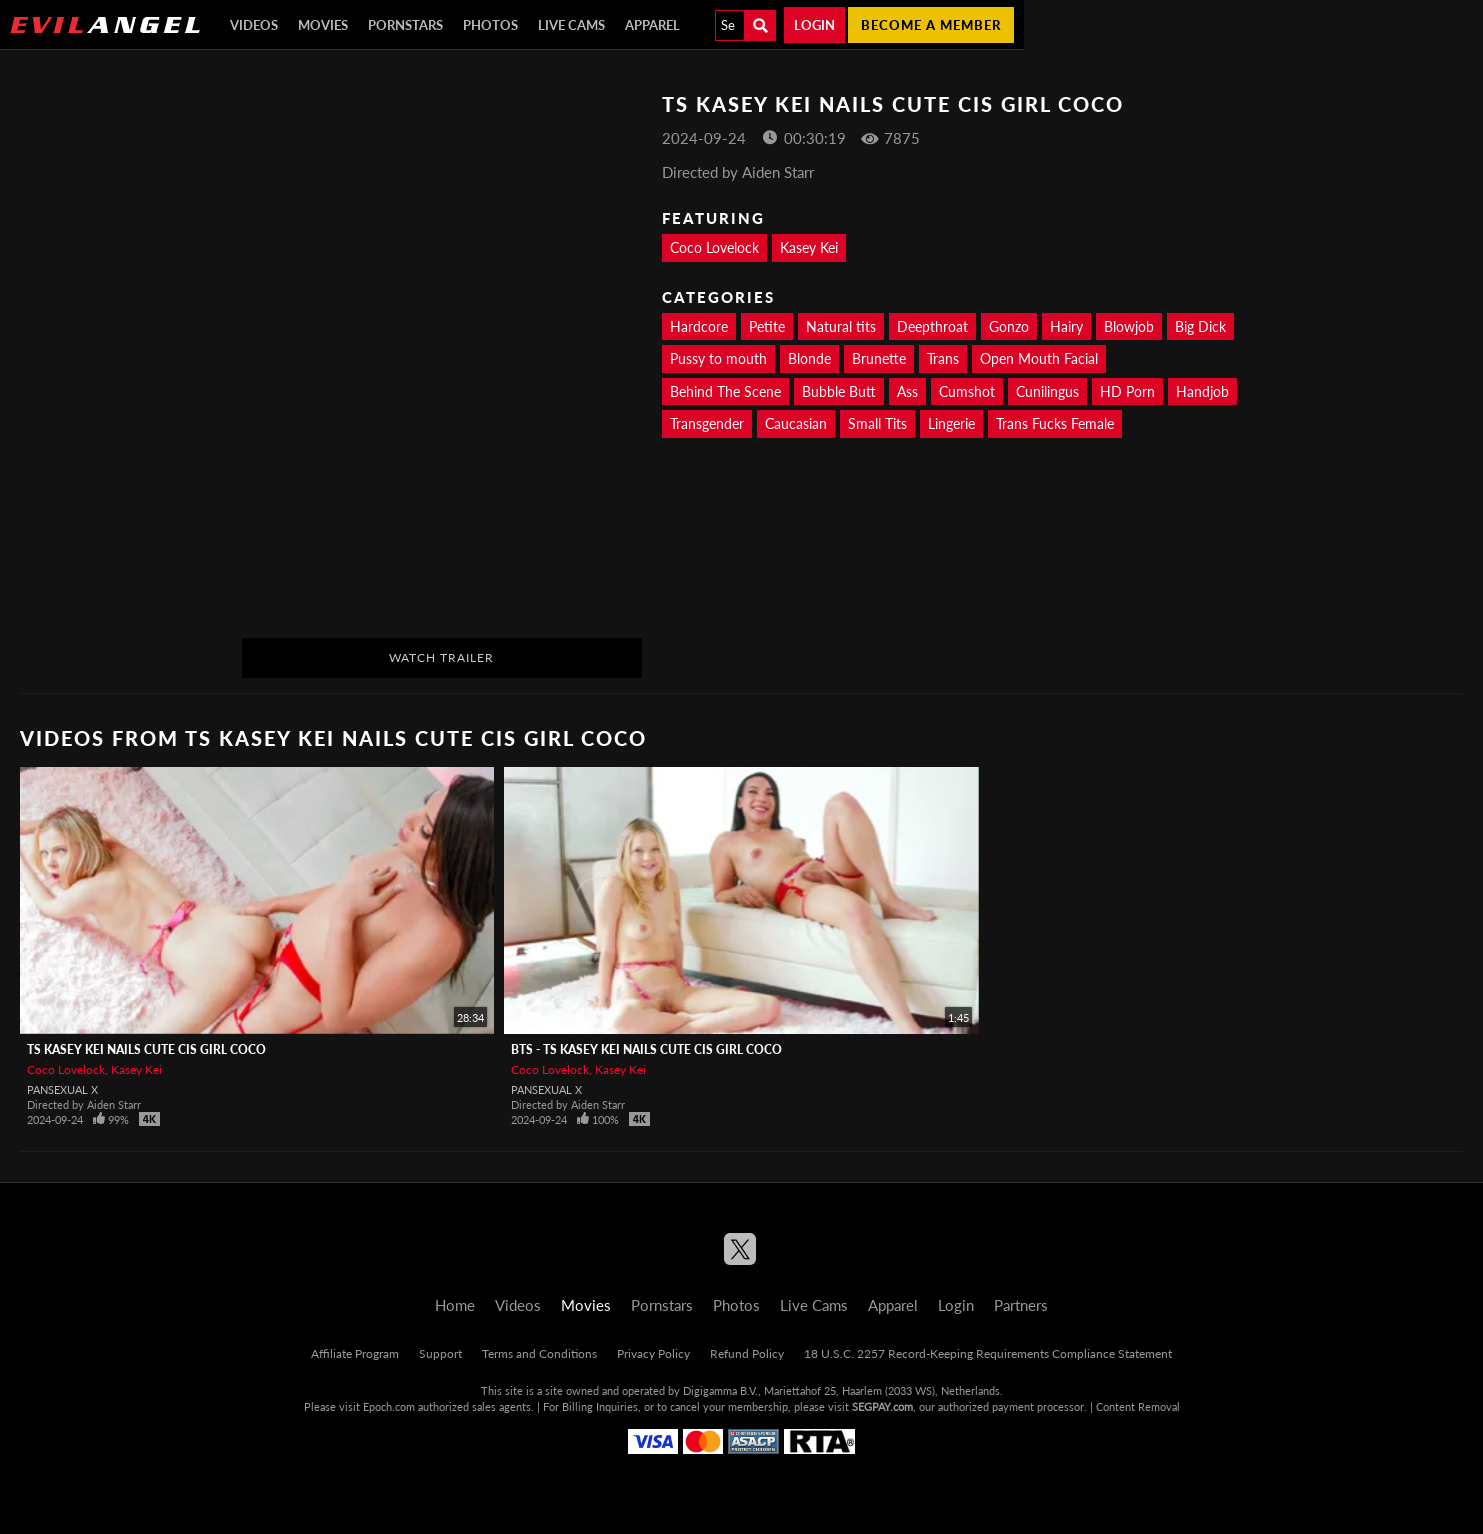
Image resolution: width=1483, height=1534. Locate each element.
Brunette (879, 358)
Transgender (707, 423)
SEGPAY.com (882, 1406)
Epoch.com (389, 1406)
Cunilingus (1047, 391)
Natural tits (841, 326)
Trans (943, 358)
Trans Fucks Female (1055, 423)
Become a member (931, 25)
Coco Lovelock (714, 247)
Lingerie (951, 423)
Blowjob (1129, 326)
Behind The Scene (725, 391)
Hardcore (699, 326)
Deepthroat (932, 326)
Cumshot (967, 391)
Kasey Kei (809, 247)
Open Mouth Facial (1039, 358)
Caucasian (796, 423)
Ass (907, 391)
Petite (767, 326)
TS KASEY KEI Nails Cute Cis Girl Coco (146, 1049)
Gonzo (1009, 326)
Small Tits (877, 423)
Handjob (1202, 391)
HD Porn (1127, 391)
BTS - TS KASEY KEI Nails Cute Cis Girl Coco (646, 1049)
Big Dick (1200, 326)
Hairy (1066, 326)
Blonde (809, 358)
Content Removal (1138, 1406)
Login (814, 25)
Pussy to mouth (718, 358)
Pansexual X (62, 1089)
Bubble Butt (839, 391)
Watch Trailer (441, 657)
